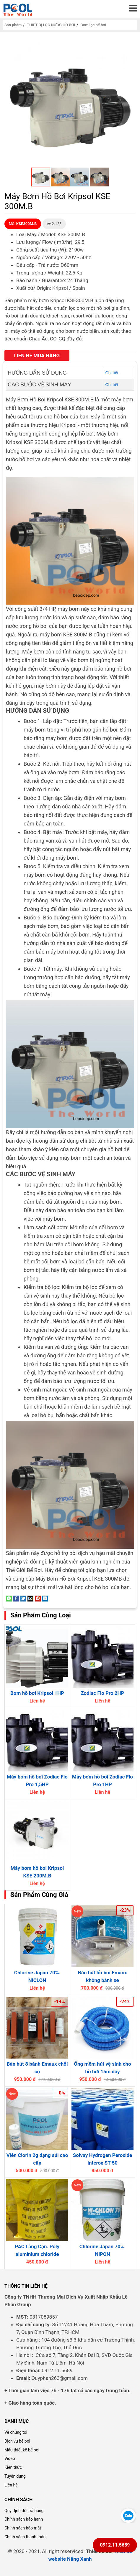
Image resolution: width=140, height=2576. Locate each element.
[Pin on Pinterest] (38, 1598)
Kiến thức (13, 2467)
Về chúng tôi (15, 2432)
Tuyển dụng (15, 2476)
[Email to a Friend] (30, 1598)
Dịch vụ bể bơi (17, 2441)
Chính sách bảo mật (22, 2528)
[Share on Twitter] (23, 1598)
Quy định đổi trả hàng (23, 2510)
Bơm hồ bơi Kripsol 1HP (37, 1693)
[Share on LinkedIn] (45, 1598)
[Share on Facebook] (16, 1598)
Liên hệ (11, 2485)
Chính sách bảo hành (23, 2519)
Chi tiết (111, 372)
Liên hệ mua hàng (37, 355)
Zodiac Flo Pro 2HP (102, 1693)
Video (9, 2458)
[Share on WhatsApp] (9, 1598)
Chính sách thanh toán (24, 2536)
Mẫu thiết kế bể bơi (21, 2450)
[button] (130, 41)
